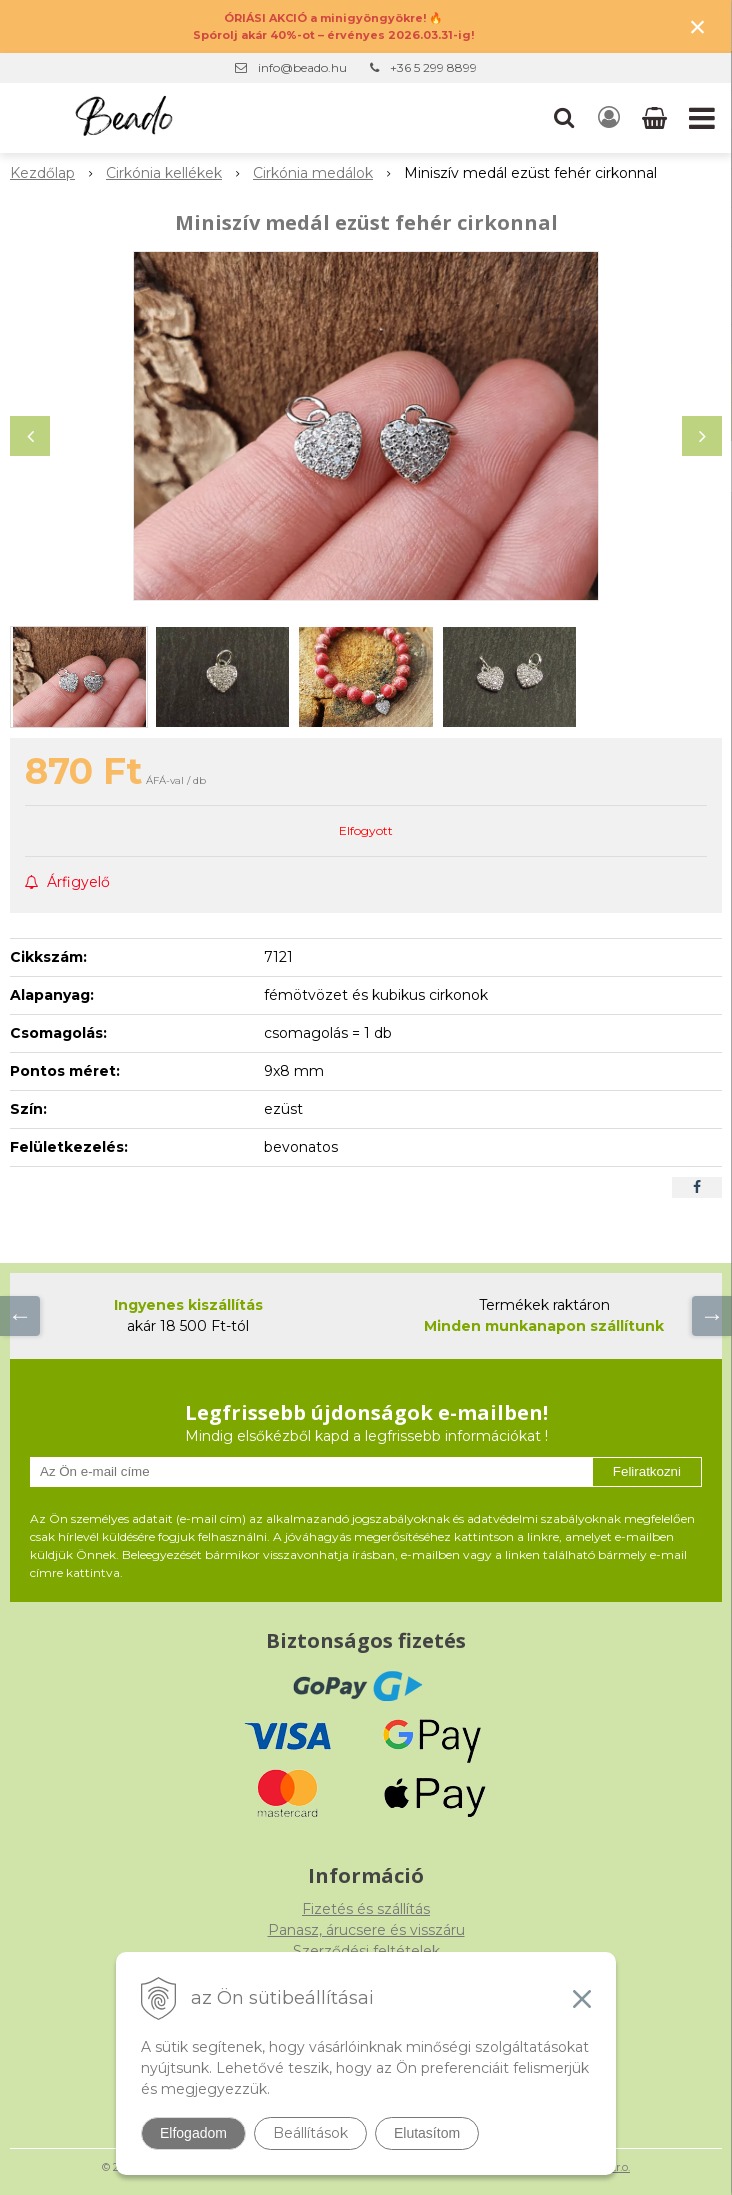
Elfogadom (193, 2133)
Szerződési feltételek (366, 1951)
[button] (564, 118)
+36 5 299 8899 (433, 67)
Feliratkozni (647, 1471)
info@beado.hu (302, 67)
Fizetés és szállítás (366, 1909)
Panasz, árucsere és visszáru (366, 1930)
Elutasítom (427, 2133)
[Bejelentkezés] (609, 118)
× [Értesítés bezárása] (698, 26)
